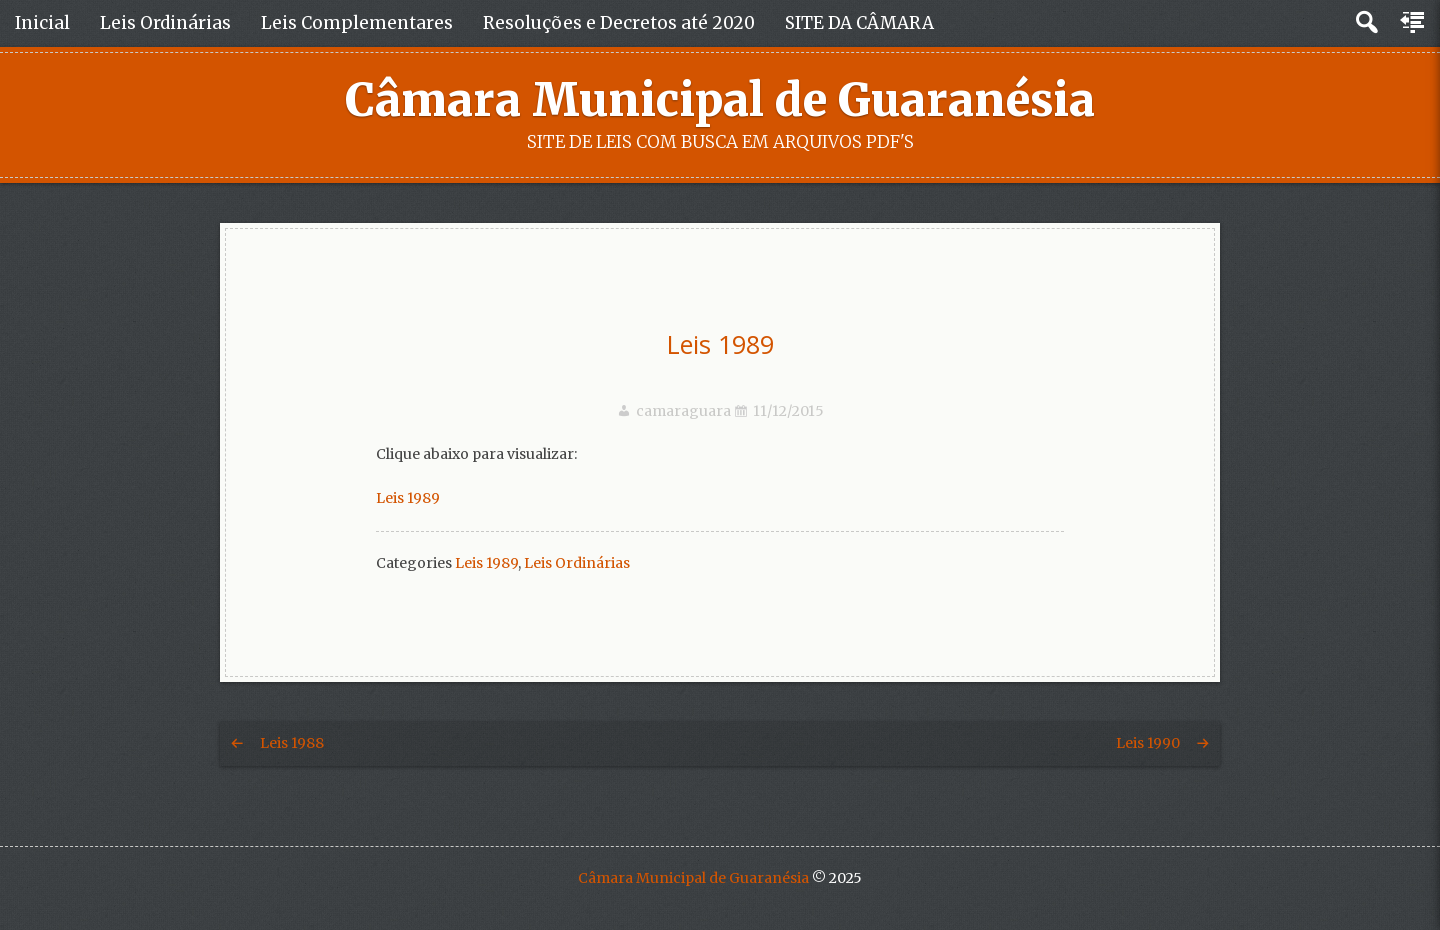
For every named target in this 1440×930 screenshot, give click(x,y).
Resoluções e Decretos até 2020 (619, 23)
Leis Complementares (357, 23)
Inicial (42, 23)
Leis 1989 (720, 344)
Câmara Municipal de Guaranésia (720, 100)
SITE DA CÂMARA (859, 23)
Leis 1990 (1148, 743)
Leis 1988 (292, 743)
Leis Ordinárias (165, 23)
